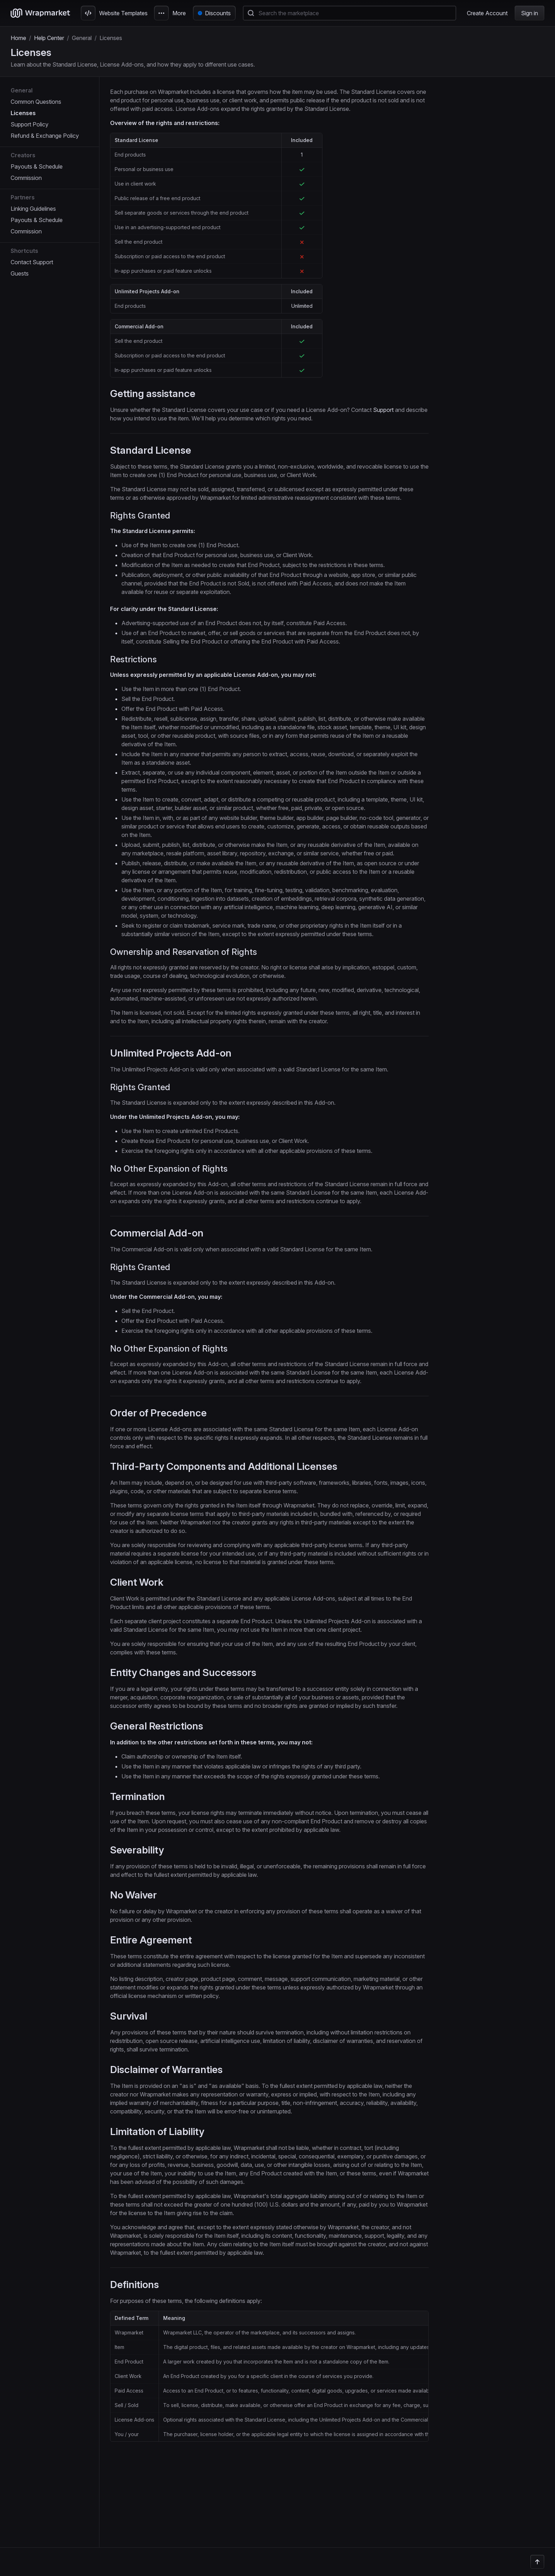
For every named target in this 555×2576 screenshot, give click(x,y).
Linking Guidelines (33, 208)
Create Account (487, 13)
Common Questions (36, 101)
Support (383, 409)
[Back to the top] (537, 2562)
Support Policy (29, 124)
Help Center (49, 37)
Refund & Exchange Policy (45, 135)
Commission (26, 177)
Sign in (529, 13)
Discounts (218, 13)
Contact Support (32, 262)
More (170, 13)
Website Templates (114, 13)
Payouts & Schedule (37, 166)
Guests (20, 273)
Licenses (23, 113)
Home (18, 37)
